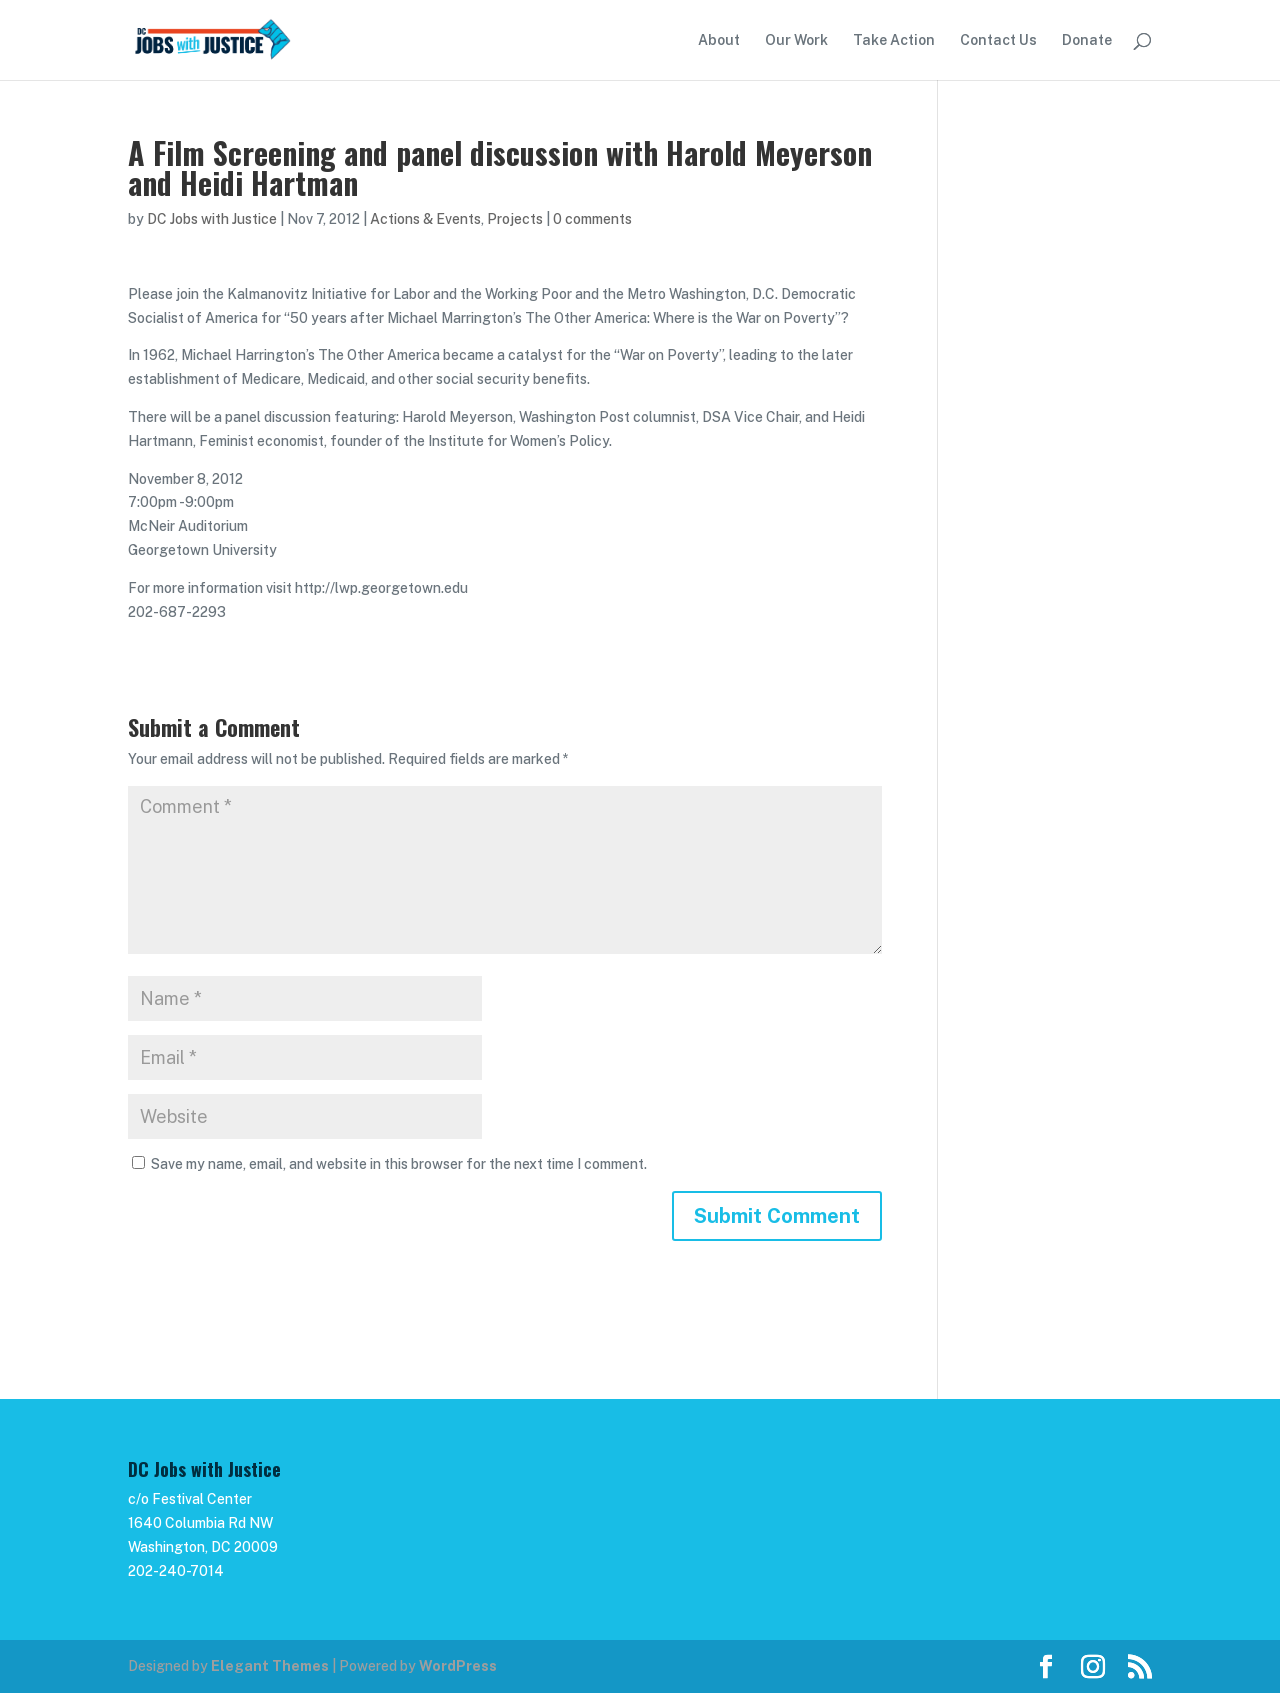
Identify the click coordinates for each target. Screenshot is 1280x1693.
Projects (515, 219)
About (719, 40)
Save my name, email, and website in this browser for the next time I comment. (399, 1164)
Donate (1087, 40)
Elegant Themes (270, 1666)
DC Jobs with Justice (212, 219)
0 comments (592, 219)
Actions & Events (425, 219)
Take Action (894, 40)
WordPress (458, 1666)
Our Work (796, 40)
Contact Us (998, 40)
